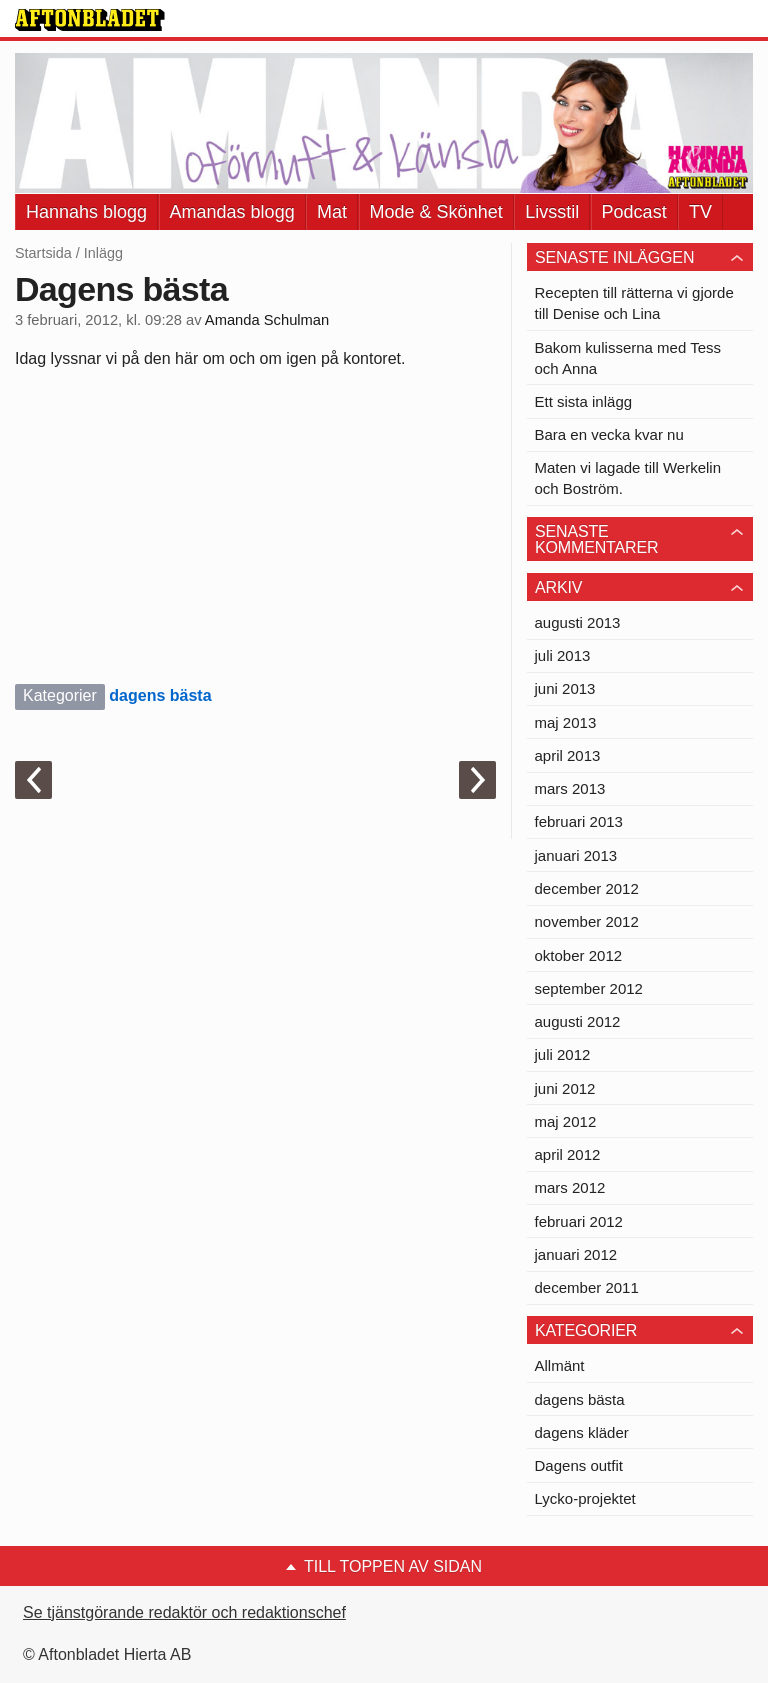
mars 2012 (570, 1187)
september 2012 (589, 988)
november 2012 (587, 921)
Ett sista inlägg (584, 401)
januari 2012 (576, 1254)
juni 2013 (565, 688)
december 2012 (587, 888)
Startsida (43, 253)
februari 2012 (579, 1221)
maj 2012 (566, 1121)
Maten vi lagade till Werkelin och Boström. (628, 478)
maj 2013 (566, 722)
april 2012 (568, 1154)
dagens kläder (582, 1432)
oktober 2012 (579, 955)
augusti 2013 (578, 622)
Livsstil (552, 212)
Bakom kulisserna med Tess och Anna (628, 358)
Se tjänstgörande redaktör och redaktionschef (184, 1612)
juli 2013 (563, 655)
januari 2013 (576, 855)
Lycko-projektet (585, 1498)
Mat (332, 212)
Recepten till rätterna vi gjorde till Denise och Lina (634, 303)
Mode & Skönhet (436, 212)
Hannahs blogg (86, 212)
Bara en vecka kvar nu (609, 434)
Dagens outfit (579, 1465)
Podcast (634, 212)
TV (700, 212)
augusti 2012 (578, 1021)
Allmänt (560, 1365)
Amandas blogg (232, 212)
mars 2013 (570, 788)
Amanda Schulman (267, 320)
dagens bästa (160, 695)
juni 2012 (565, 1088)
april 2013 (568, 755)
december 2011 (587, 1287)
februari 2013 (579, 821)
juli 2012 (563, 1054)
